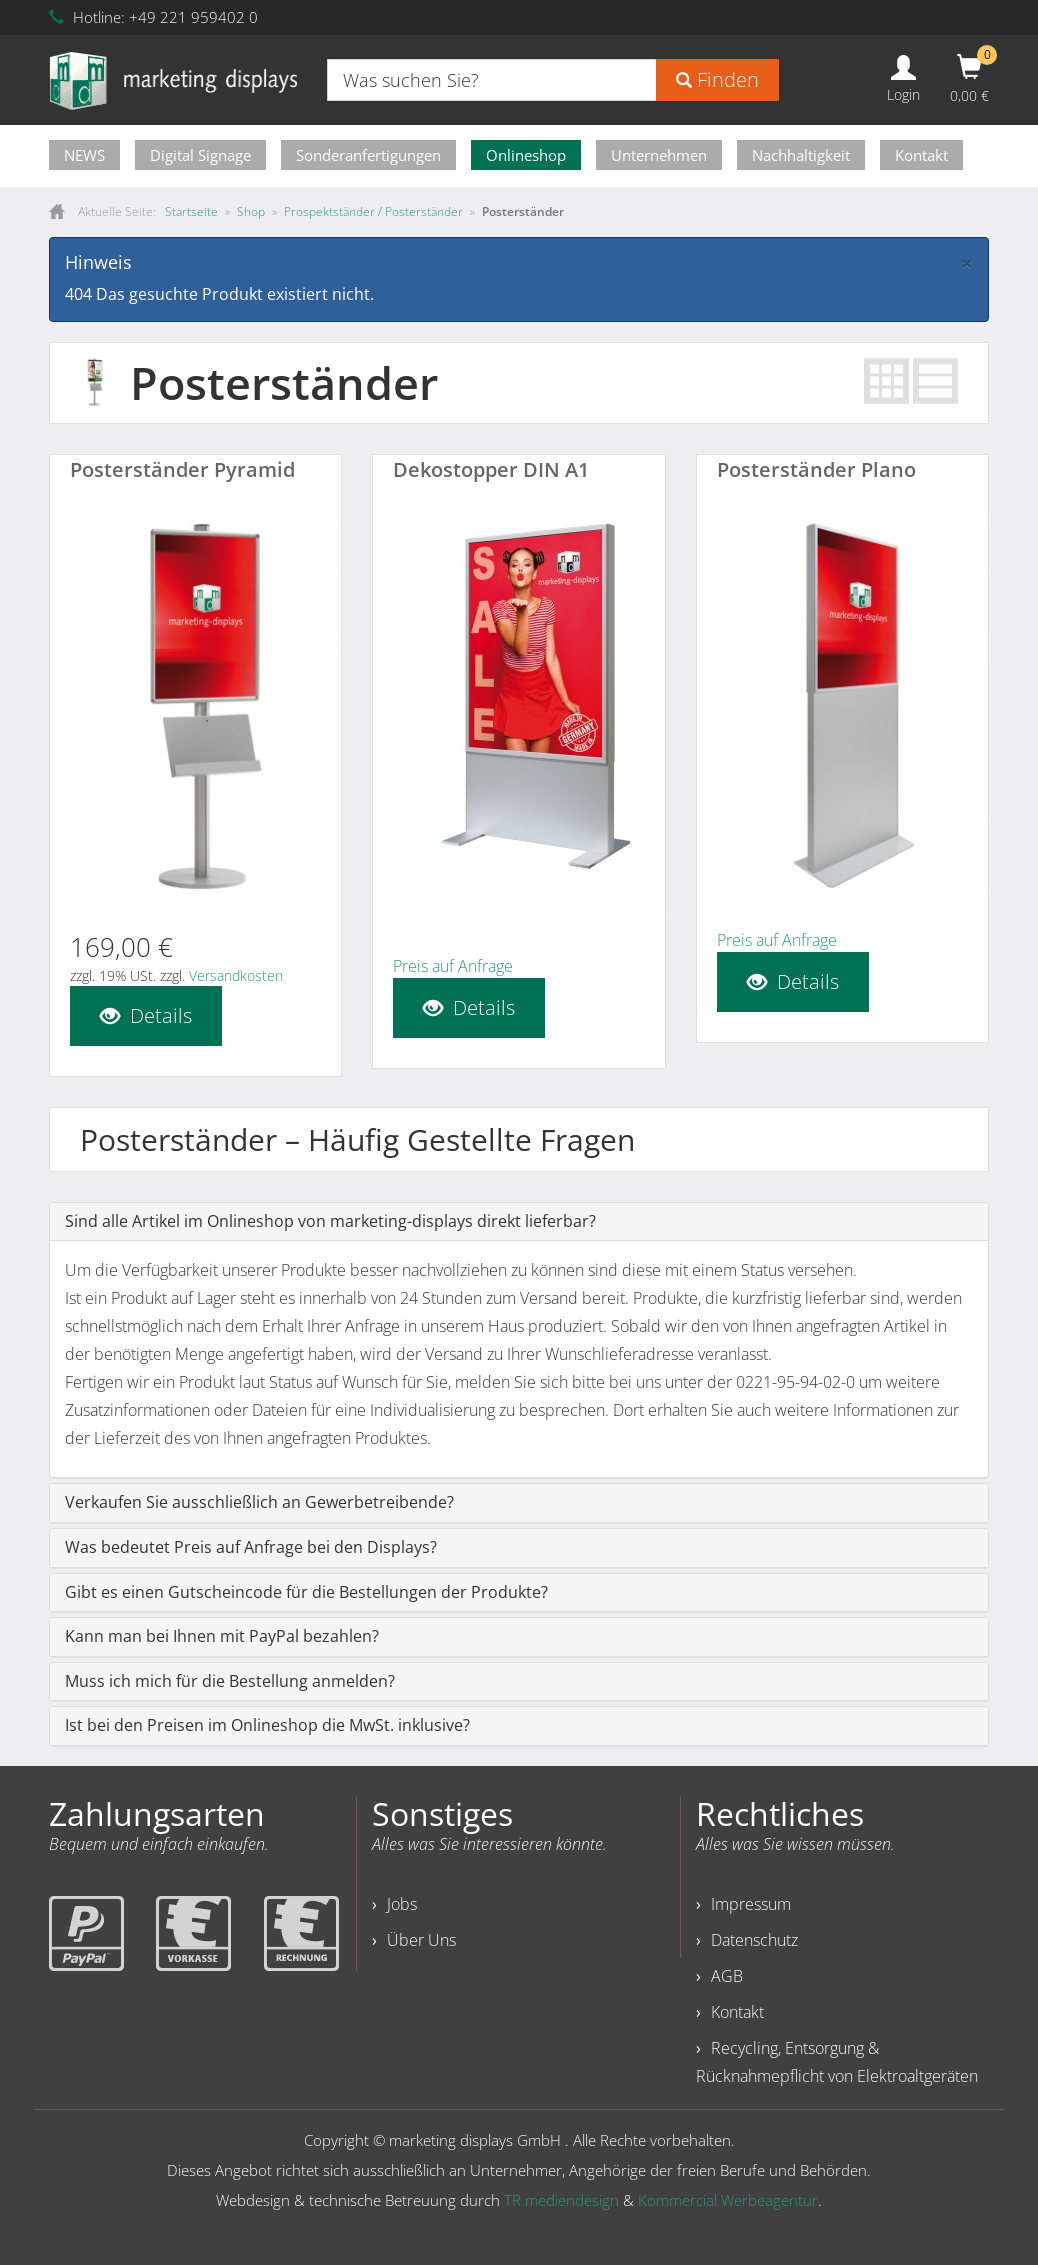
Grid (886, 381)
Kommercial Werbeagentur (728, 2200)
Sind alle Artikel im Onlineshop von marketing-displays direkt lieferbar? (330, 1221)
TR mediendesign (561, 2200)
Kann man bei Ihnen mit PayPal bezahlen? (222, 1636)
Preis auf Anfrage (453, 966)
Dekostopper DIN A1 (491, 469)
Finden (717, 79)
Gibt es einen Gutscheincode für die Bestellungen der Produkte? (306, 1592)
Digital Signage (200, 155)
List (935, 381)
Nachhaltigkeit (801, 155)
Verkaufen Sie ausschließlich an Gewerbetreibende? (259, 1502)
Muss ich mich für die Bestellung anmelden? (230, 1681)
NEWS (84, 155)
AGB (727, 1976)
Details (146, 1015)
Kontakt (921, 155)
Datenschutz (754, 1940)
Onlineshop (526, 155)
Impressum (751, 1904)
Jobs (402, 1904)
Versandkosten (236, 975)
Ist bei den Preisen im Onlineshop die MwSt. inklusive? (267, 1725)
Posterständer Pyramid (182, 469)
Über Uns (421, 1940)
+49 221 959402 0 (193, 17)
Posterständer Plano (816, 469)
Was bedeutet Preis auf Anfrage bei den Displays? (251, 1547)
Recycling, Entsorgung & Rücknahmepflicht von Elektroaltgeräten (837, 2062)
